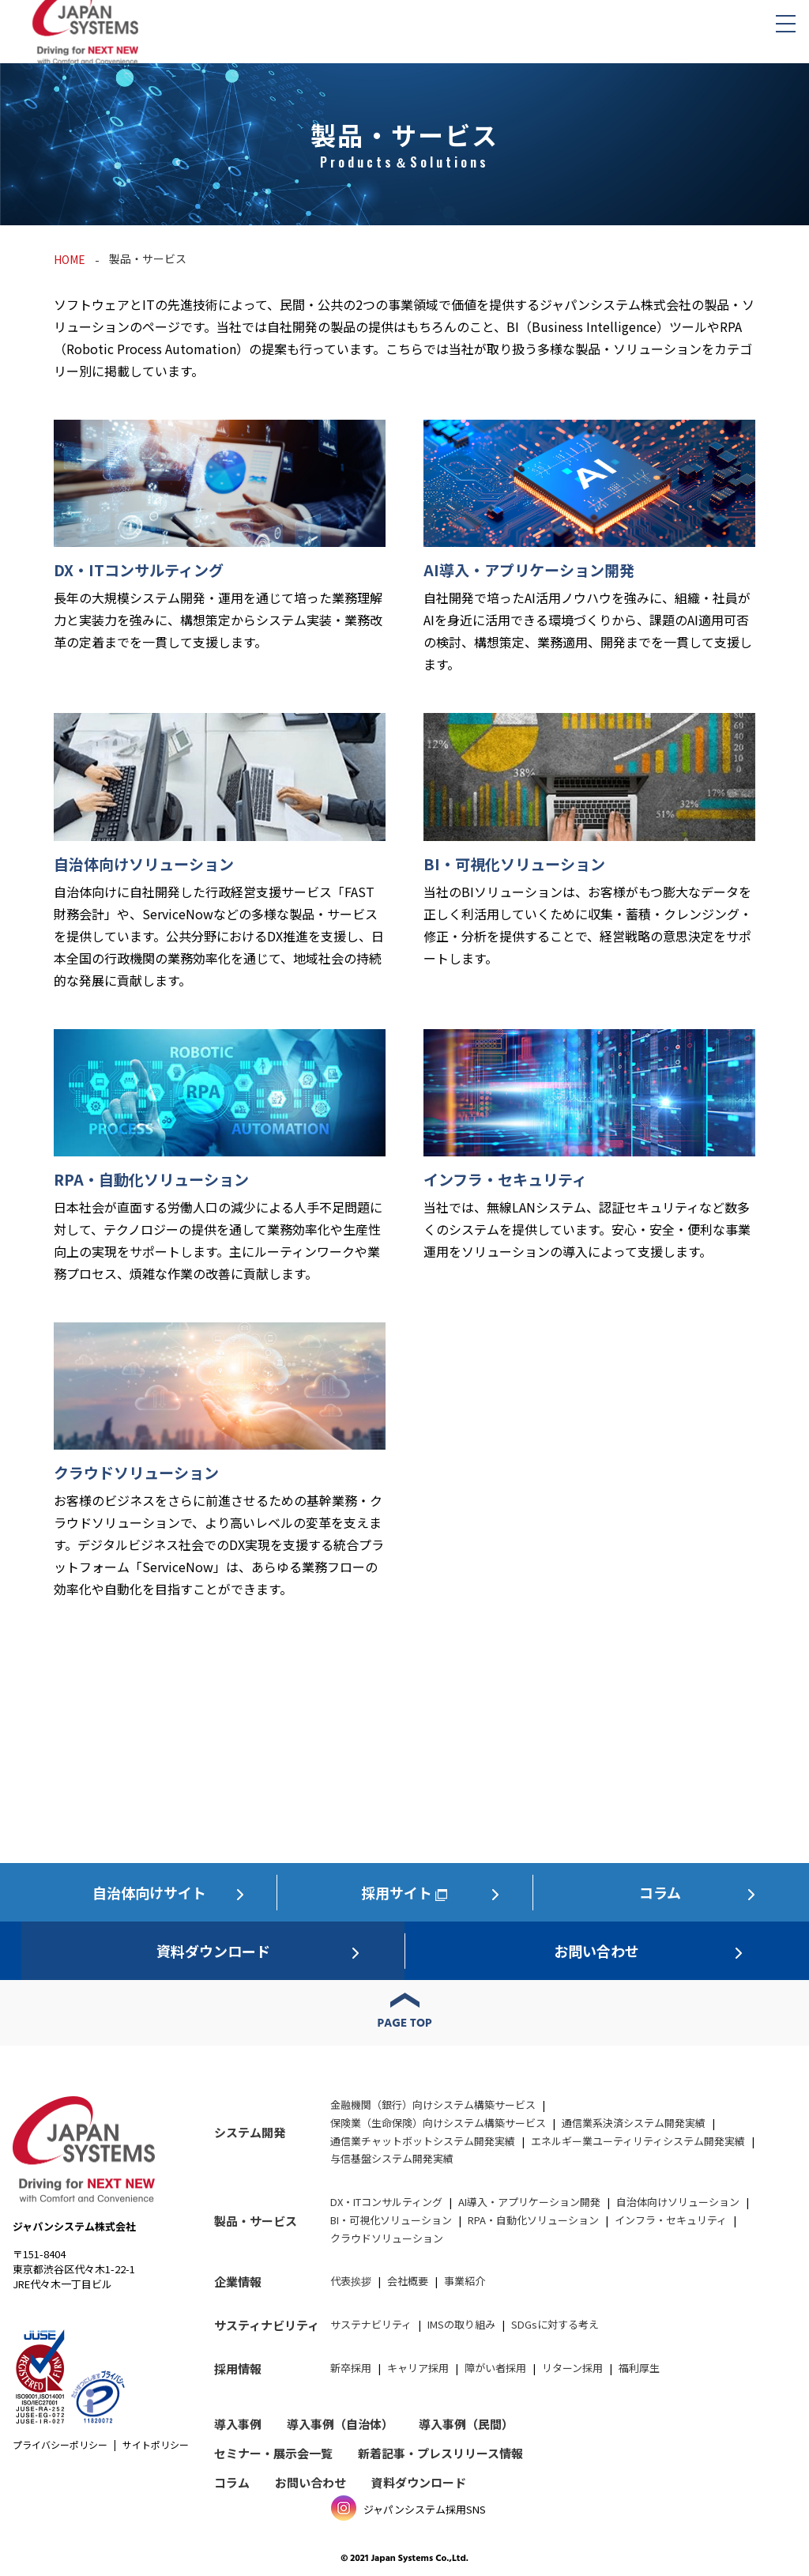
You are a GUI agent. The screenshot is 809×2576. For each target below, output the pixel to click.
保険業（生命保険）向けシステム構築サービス (438, 2122)
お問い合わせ (596, 1950)
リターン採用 (572, 2367)
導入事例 (238, 2424)
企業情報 (238, 2281)
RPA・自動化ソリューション (533, 2219)
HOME (69, 259)
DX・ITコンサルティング (386, 2201)
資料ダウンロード (213, 1950)
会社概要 (407, 2280)
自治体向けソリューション (677, 2201)
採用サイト (396, 1892)
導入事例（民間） (466, 2424)
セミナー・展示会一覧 (273, 2453)
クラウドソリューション (386, 2238)
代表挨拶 (350, 2280)
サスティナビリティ (266, 2325)
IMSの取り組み (461, 2324)
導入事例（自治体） (340, 2424)
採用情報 (238, 2368)
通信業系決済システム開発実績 (634, 2122)
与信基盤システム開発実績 (391, 2158)
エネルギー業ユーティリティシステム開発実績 (638, 2140)
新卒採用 (350, 2367)
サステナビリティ (371, 2324)
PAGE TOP (405, 2023)
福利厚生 (639, 2367)
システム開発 (249, 2132)
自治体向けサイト (149, 1892)
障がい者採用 (495, 2367)
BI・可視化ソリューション (391, 2219)
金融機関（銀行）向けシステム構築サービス (433, 2104)
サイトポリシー (155, 2444)
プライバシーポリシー (60, 2444)
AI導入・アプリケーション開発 (529, 2201)
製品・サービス (255, 2220)
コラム (660, 1892)
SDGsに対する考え (555, 2324)
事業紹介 (464, 2280)
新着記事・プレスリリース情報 (440, 2453)
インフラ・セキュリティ (671, 2219)
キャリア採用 (418, 2367)
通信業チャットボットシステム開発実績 (422, 2140)
